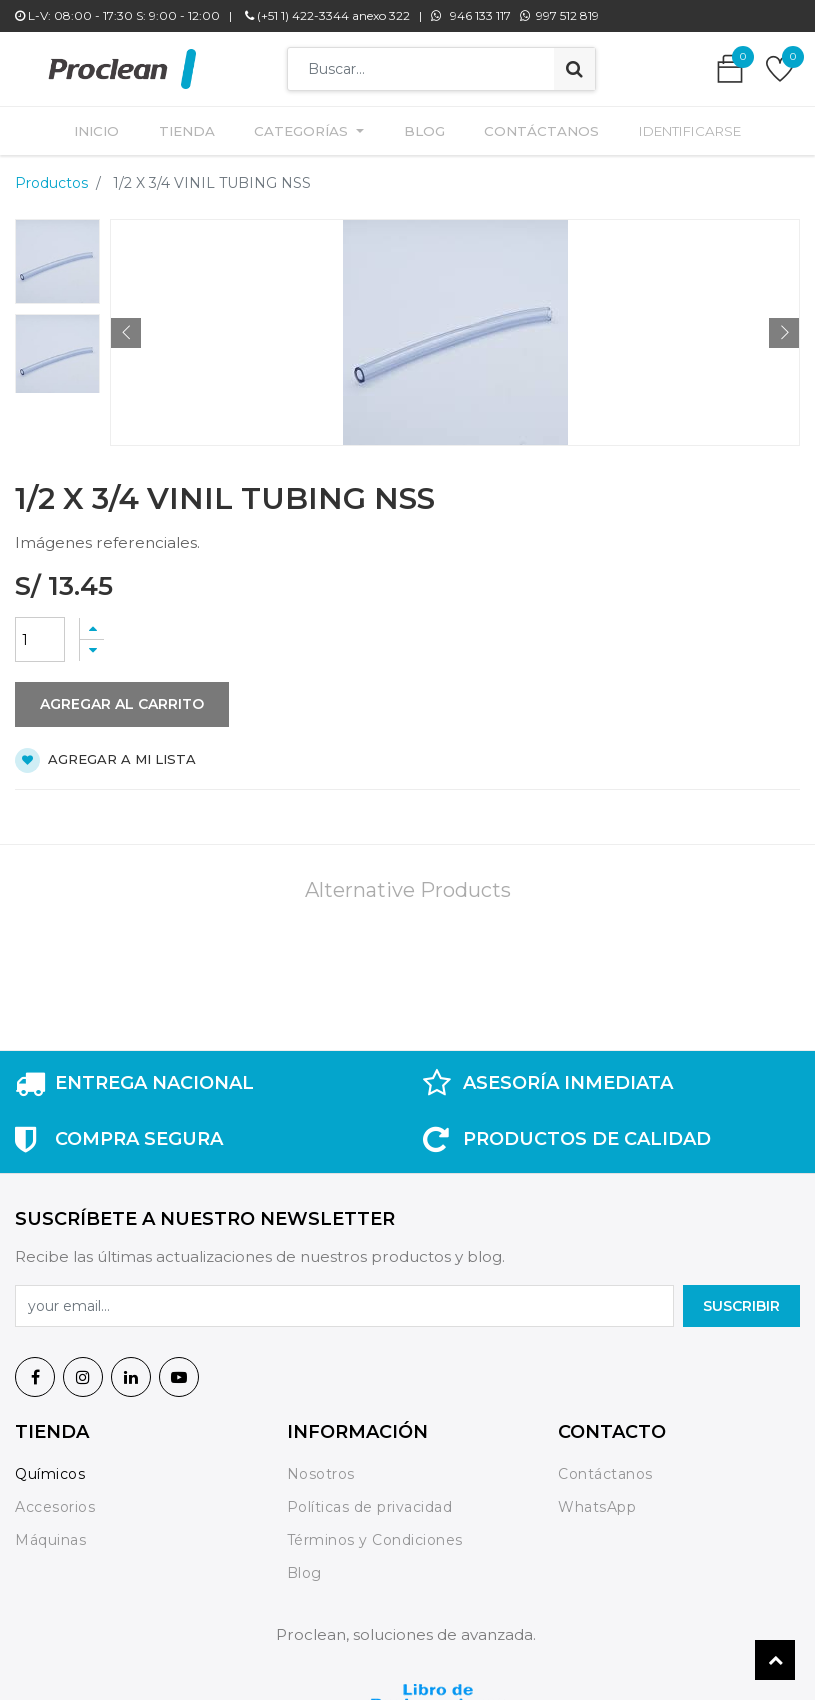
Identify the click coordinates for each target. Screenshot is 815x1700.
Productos (51, 177)
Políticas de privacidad (370, 1501)
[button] (126, 327)
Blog (304, 1566)
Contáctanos (605, 1468)
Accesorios (55, 1501)
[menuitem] (107, 128)
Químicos (50, 1468)
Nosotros (323, 1468)
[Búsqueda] (574, 69)
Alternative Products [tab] (408, 884)
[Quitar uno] (92, 644)
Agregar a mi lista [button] (105, 754)
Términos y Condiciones (375, 1533)
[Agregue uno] (92, 622)
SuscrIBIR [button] (741, 1299)
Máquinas (50, 1533)
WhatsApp (597, 1501)
